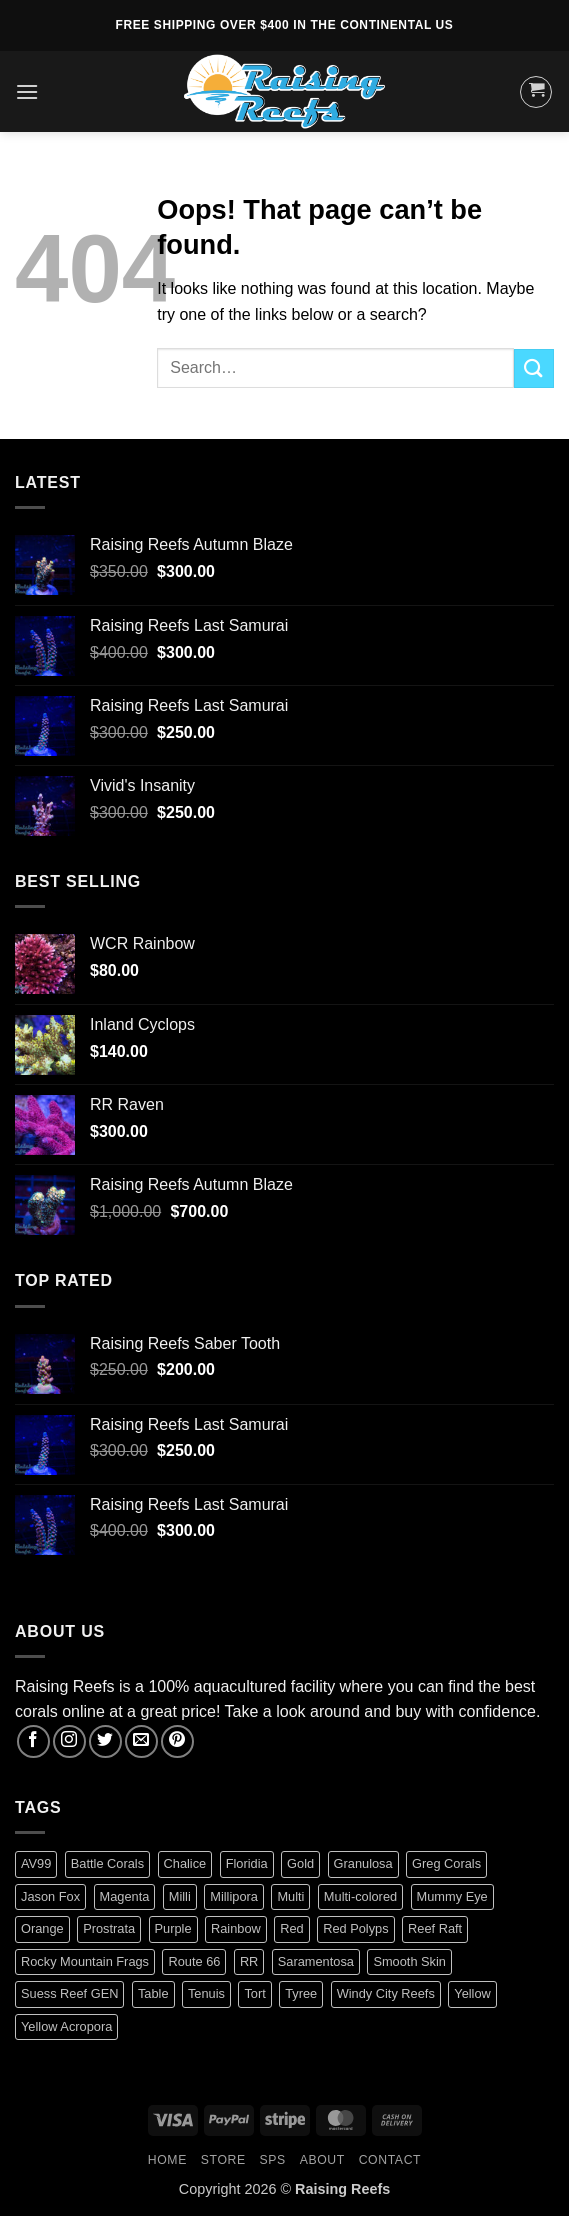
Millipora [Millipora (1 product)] (234, 1896)
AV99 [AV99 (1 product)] (36, 1863)
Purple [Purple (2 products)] (173, 1928)
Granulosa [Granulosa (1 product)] (363, 1863)
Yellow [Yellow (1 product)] (472, 1993)
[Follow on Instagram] (69, 1741)
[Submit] (534, 368)
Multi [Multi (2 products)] (290, 1896)
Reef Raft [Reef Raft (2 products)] (435, 1928)
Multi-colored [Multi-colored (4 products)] (360, 1896)
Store (223, 2160)
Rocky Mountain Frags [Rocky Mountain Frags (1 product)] (85, 1961)
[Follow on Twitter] (105, 1741)
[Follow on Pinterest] (177, 1741)
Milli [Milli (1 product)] (180, 1896)
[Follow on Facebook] (33, 1741)
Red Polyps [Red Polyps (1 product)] (355, 1928)
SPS (273, 2160)
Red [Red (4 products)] (291, 1928)
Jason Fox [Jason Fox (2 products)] (50, 1896)
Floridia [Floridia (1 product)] (247, 1863)
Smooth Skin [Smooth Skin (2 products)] (409, 1961)
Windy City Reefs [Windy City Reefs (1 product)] (386, 1993)
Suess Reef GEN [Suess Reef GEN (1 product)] (69, 1993)
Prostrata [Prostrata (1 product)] (109, 1928)
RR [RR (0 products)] (249, 1961)
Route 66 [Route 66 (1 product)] (194, 1961)
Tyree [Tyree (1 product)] (301, 1993)
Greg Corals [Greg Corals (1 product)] (446, 1863)
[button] (27, 91)
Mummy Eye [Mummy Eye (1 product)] (452, 1896)
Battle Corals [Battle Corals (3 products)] (107, 1863)
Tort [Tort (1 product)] (254, 1993)
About (322, 2160)
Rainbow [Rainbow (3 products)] (236, 1928)
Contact (390, 2160)
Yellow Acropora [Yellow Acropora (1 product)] (66, 2026)
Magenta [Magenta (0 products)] (125, 1896)
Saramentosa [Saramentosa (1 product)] (316, 1961)
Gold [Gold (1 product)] (300, 1863)
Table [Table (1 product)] (153, 1993)
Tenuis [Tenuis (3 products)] (206, 1993)
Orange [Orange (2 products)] (42, 1928)
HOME (167, 2160)
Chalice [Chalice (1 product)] (185, 1863)
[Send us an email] (141, 1741)
